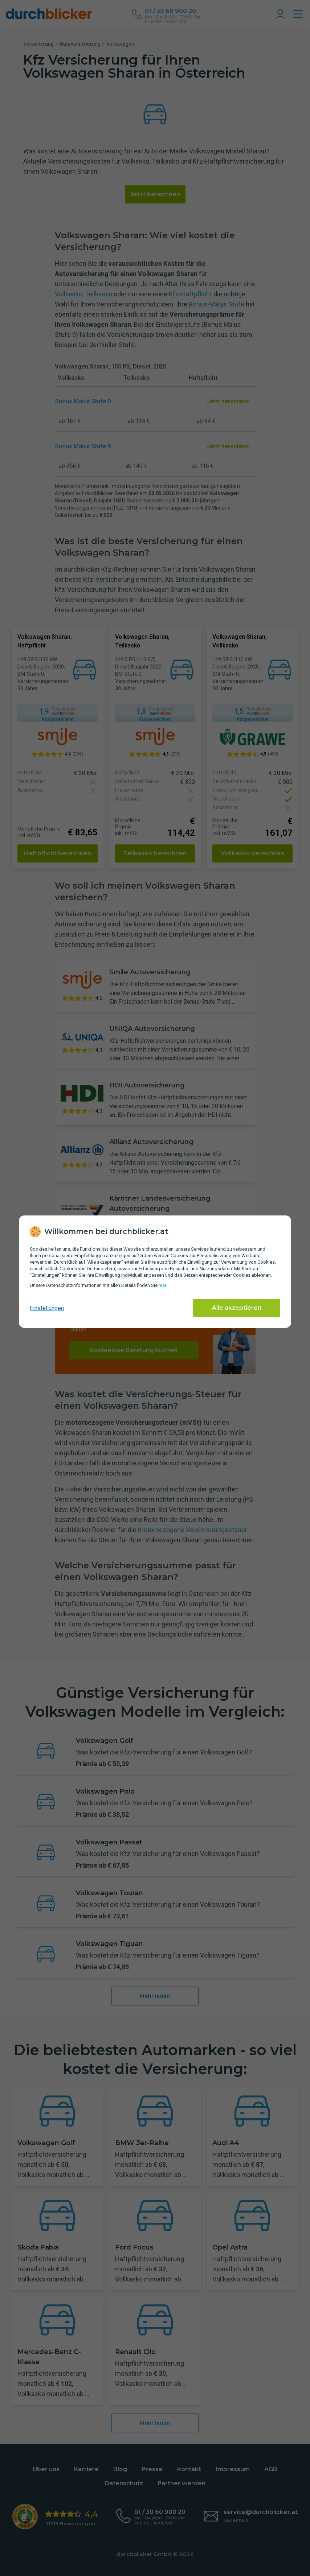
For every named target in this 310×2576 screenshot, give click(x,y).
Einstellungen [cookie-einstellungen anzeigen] (47, 1308)
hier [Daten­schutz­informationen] (162, 1285)
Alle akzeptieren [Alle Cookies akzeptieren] (236, 1307)
